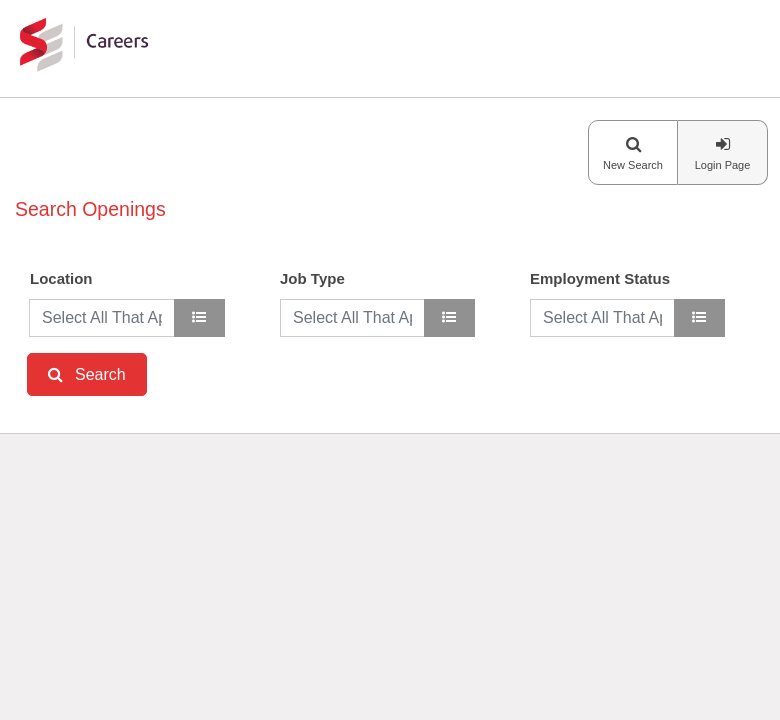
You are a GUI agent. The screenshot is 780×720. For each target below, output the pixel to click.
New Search (633, 165)
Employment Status (600, 278)
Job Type (312, 278)
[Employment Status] (699, 318)
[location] (199, 318)
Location (61, 278)
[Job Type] (449, 318)
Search (100, 374)
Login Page (723, 165)
